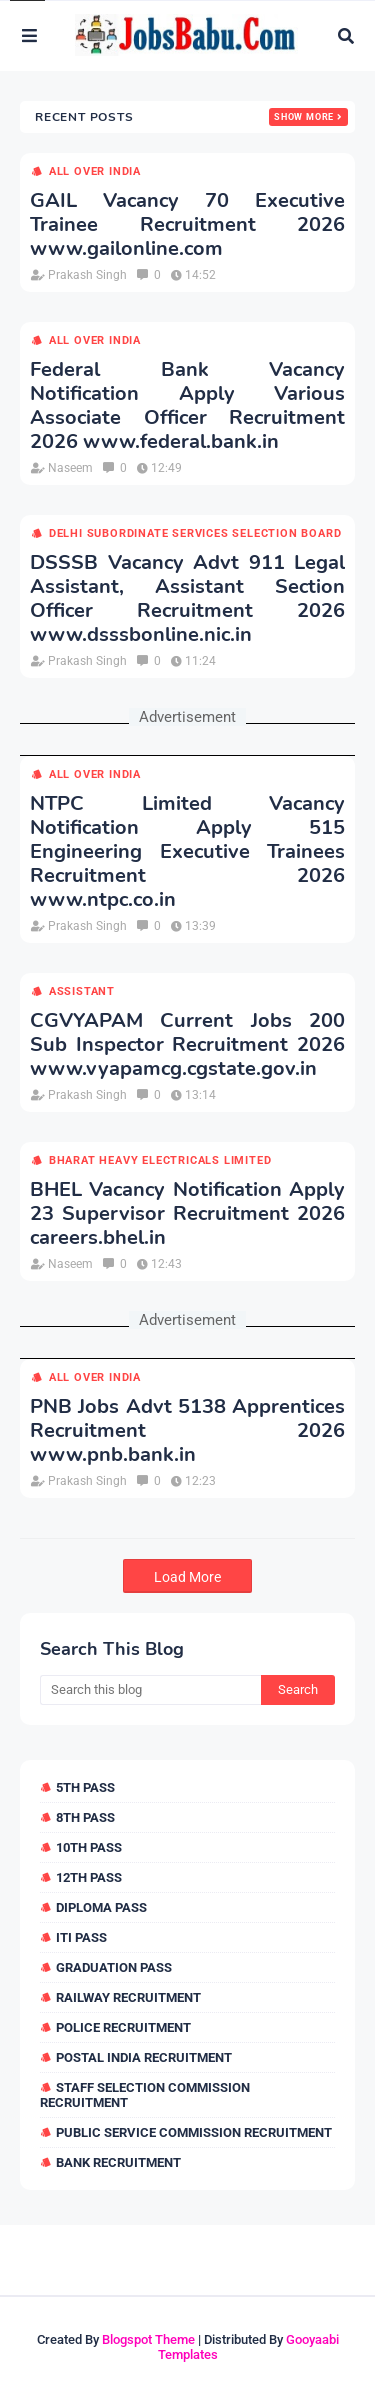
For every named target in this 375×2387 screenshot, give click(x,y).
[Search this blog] (150, 1690)
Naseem (70, 468)
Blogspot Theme (148, 2339)
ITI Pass (81, 1937)
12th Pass (89, 1877)
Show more (304, 117)
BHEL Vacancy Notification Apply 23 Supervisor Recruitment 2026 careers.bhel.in (187, 1214)
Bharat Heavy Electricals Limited (160, 1160)
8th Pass (85, 1817)
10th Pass (89, 1847)
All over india (95, 171)
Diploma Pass (101, 1907)
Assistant (82, 991)
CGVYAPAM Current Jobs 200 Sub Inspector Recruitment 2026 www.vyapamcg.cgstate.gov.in (187, 1045)
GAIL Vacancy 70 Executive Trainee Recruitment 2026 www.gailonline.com (187, 225)
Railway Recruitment (128, 1997)
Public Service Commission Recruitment (194, 2132)
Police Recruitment (123, 2027)
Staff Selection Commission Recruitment (145, 2095)
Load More (187, 1577)
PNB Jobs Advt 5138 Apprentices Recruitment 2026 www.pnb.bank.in (187, 1431)
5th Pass (85, 1787)
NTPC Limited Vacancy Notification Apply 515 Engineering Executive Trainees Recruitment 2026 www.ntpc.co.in (187, 852)
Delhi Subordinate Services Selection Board (195, 533)
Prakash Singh (87, 275)
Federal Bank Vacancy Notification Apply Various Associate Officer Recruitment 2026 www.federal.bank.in (187, 406)
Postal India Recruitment (144, 2057)
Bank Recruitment (118, 2162)
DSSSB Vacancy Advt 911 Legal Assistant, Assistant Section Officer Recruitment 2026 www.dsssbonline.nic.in (187, 599)
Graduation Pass (114, 1967)
